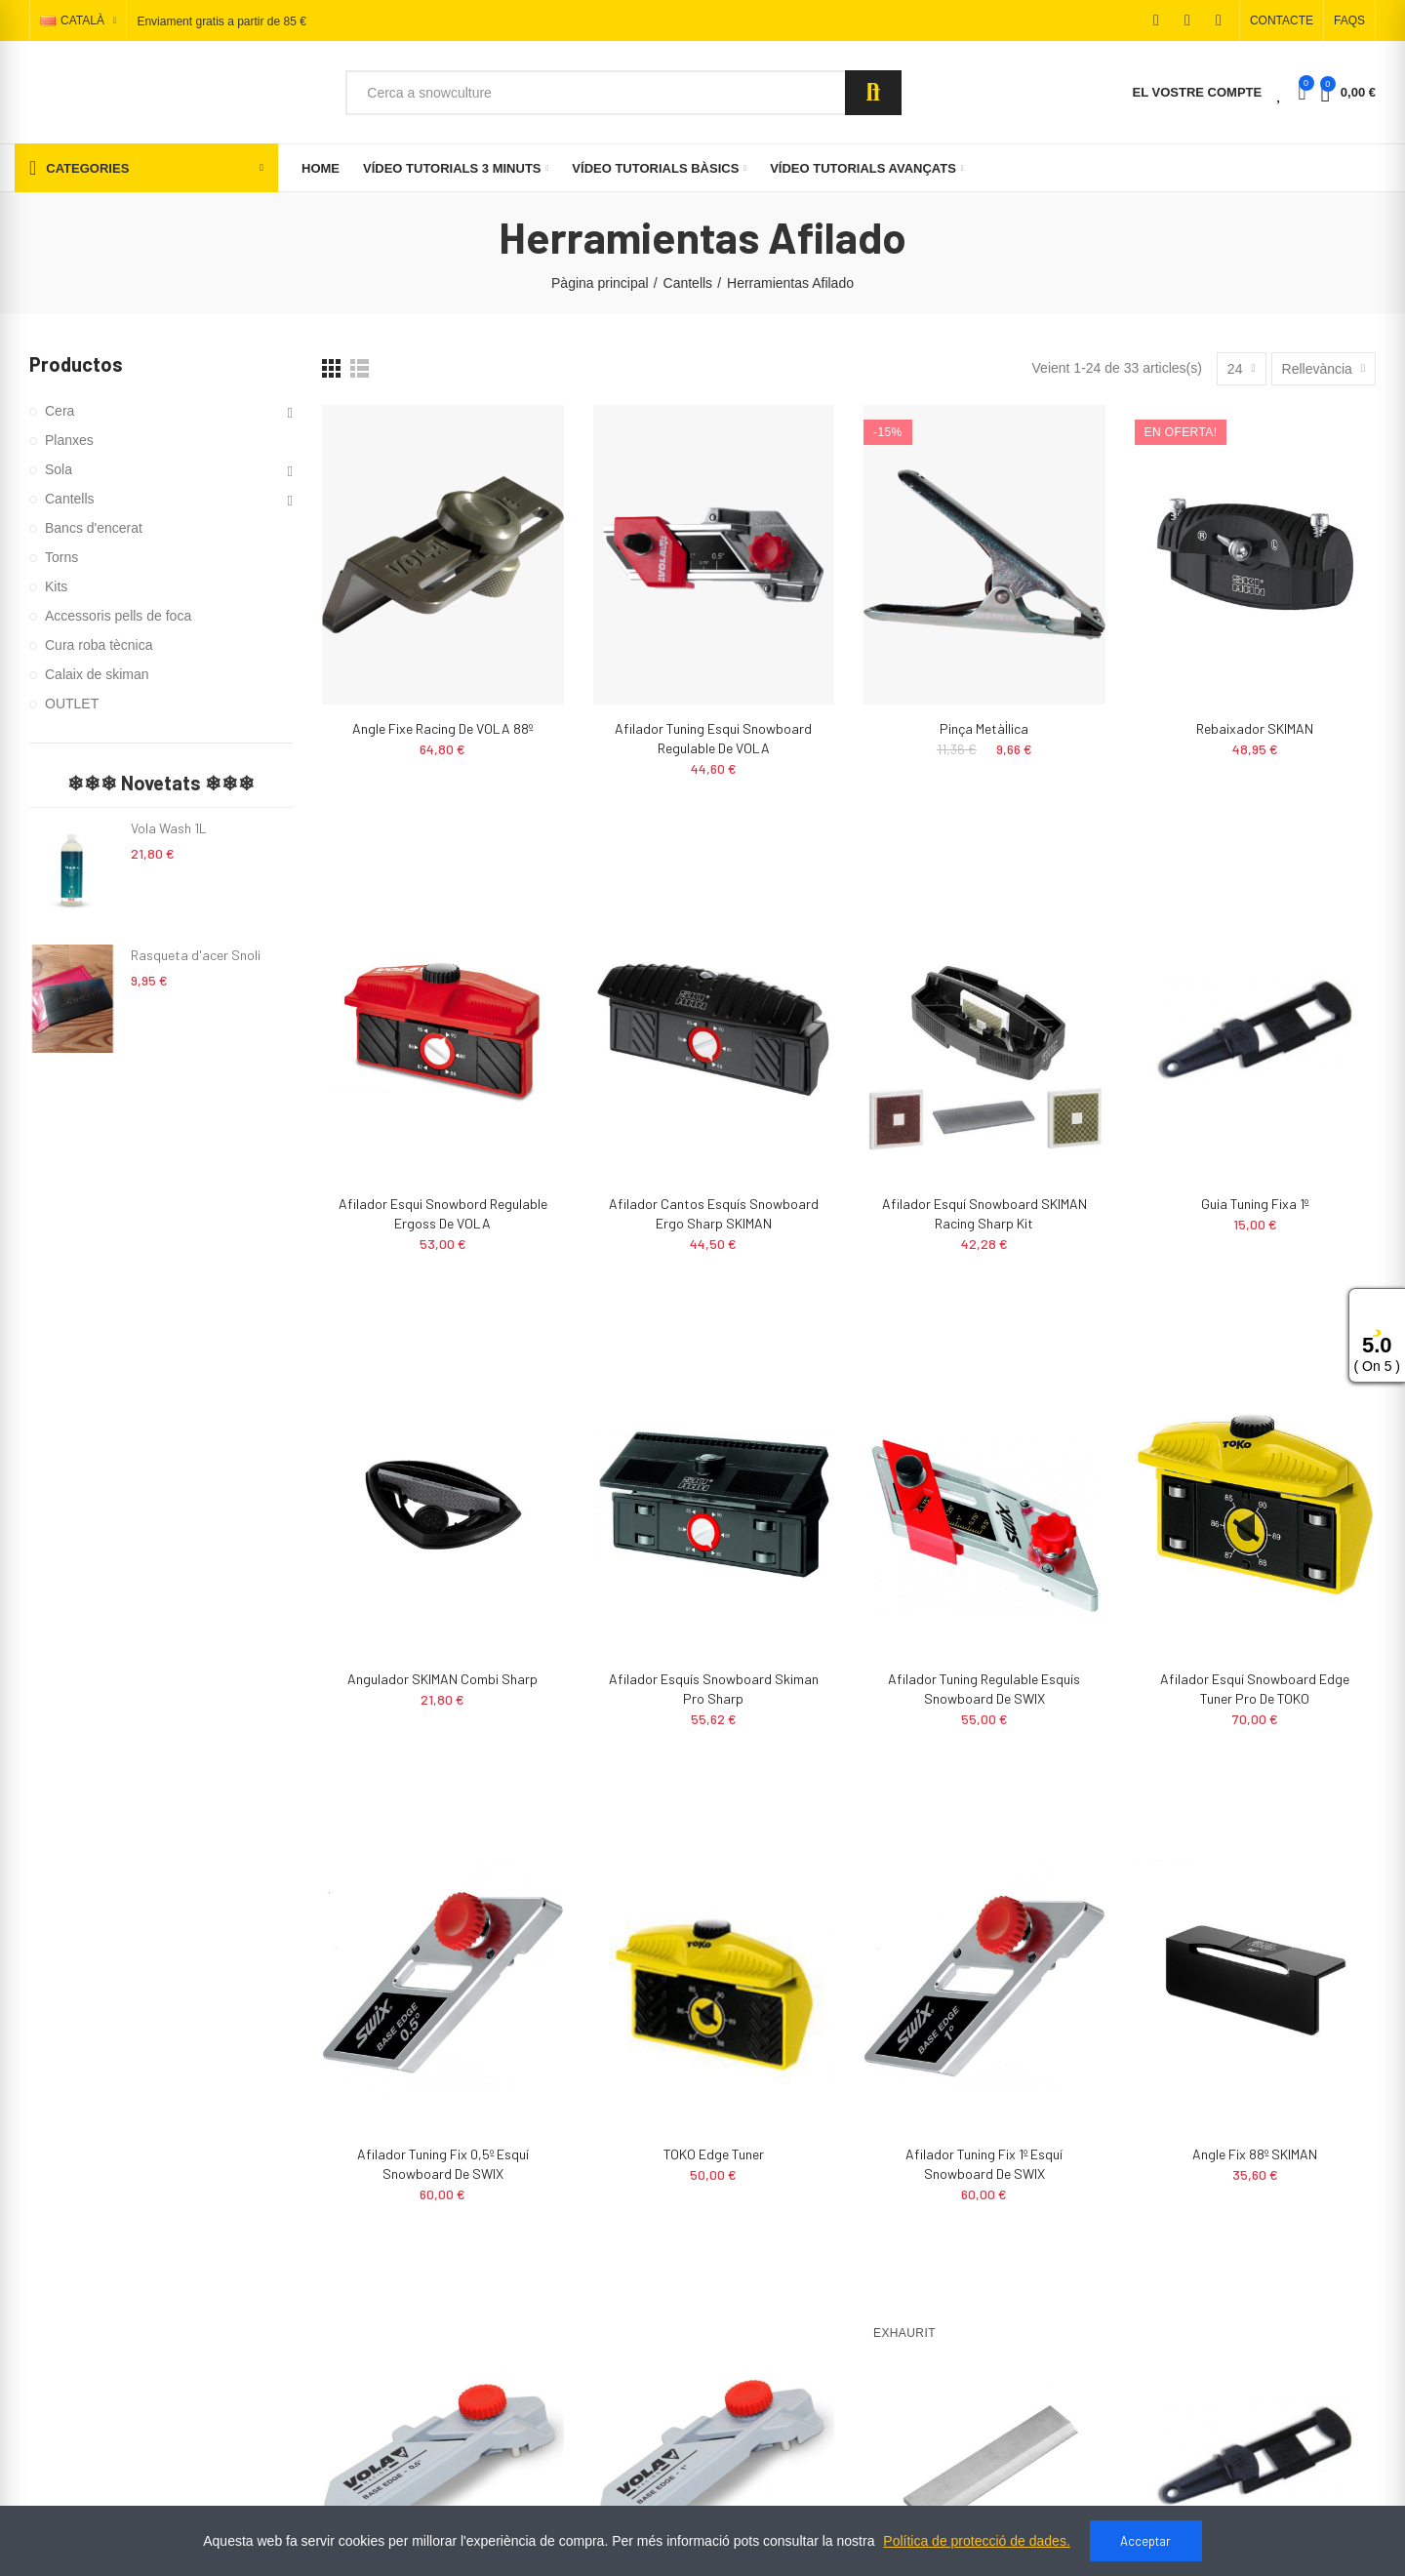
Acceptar (1145, 2541)
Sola (58, 469)
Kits (56, 586)
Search (873, 92)
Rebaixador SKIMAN (1254, 728)
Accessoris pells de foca (118, 616)
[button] (1281, 20)
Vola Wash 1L (169, 828)
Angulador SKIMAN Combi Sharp (442, 1678)
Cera (59, 411)
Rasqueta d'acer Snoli (196, 954)
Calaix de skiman (97, 674)
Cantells (70, 498)
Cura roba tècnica (99, 645)
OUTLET (72, 703)
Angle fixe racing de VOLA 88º (442, 728)
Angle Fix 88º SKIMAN (1254, 2154)
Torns (61, 557)
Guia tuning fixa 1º (1254, 1203)
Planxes (69, 440)
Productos (76, 364)
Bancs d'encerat (93, 528)
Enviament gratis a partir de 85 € (221, 21)
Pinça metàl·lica (984, 728)
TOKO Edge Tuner (713, 2154)
